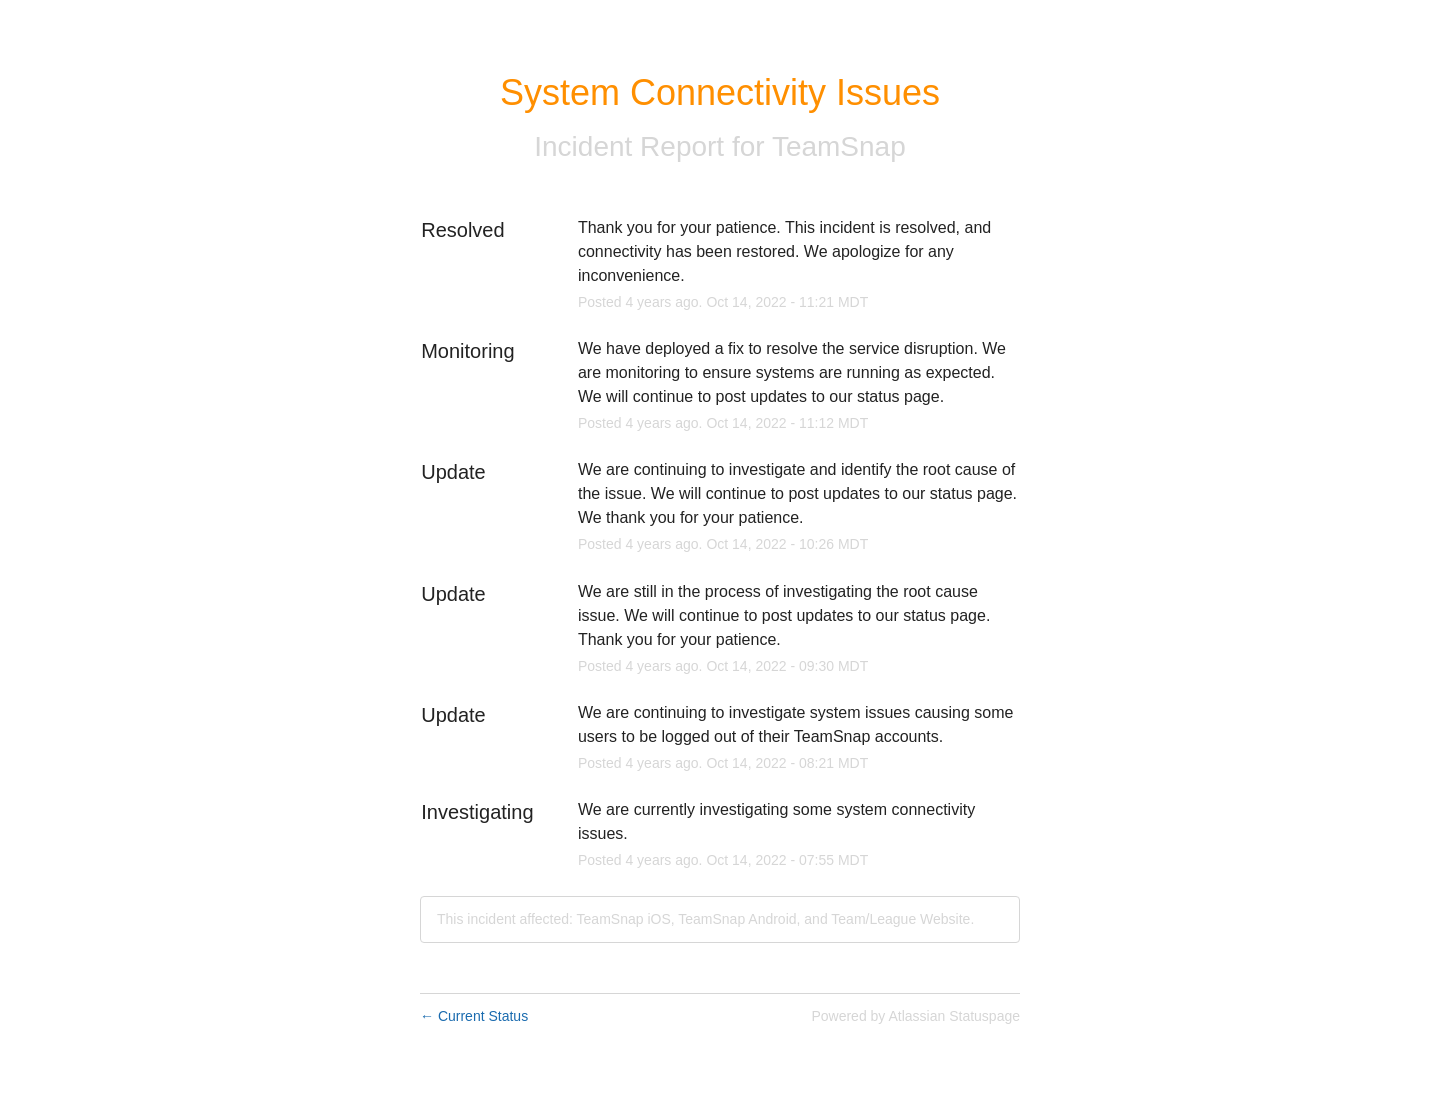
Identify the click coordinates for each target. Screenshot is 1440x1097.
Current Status (474, 1016)
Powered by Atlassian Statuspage (915, 1016)
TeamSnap (839, 146)
